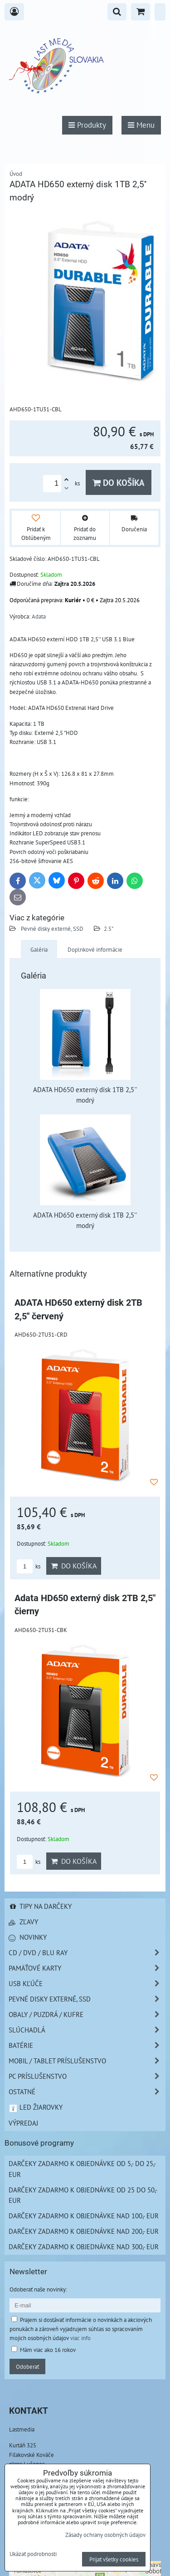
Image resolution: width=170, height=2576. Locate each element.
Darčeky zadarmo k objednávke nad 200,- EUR (84, 2231)
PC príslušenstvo (87, 2076)
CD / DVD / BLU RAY (87, 1952)
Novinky (28, 1937)
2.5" (108, 928)
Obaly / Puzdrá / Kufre (87, 2014)
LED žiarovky (36, 2107)
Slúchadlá (87, 2029)
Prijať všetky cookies (113, 2559)
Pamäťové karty (87, 1968)
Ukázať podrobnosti (33, 2554)
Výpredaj (23, 2122)
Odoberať (27, 2366)
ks (28, 1566)
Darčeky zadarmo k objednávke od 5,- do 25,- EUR (82, 2168)
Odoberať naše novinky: (38, 2289)
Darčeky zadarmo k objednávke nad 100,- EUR (84, 2215)
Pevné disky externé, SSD (51, 928)
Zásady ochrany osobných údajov (105, 2534)
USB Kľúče (87, 1983)
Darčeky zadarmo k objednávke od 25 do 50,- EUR (83, 2195)
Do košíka (118, 482)
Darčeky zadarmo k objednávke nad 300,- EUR (84, 2246)
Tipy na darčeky (40, 1906)
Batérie (87, 2045)
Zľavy (23, 1921)
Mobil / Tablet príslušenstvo (87, 2060)
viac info (80, 2338)
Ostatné (87, 2091)
